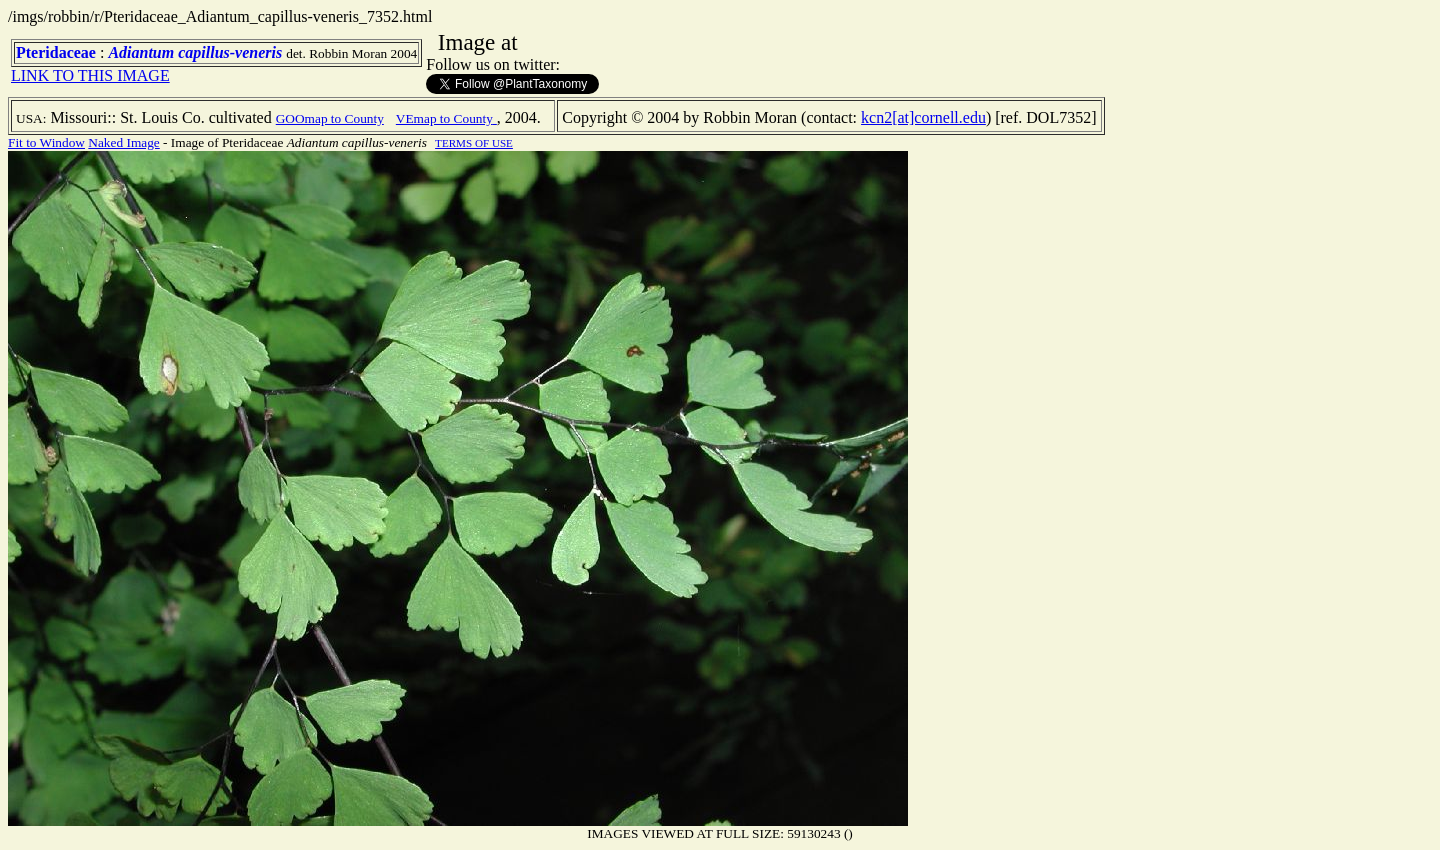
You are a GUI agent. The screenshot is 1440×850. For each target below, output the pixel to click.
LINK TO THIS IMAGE (90, 75)
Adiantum (141, 52)
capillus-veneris (230, 52)
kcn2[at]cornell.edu (923, 117)
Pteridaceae (56, 52)
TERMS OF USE (474, 143)
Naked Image (123, 142)
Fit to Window (46, 142)
